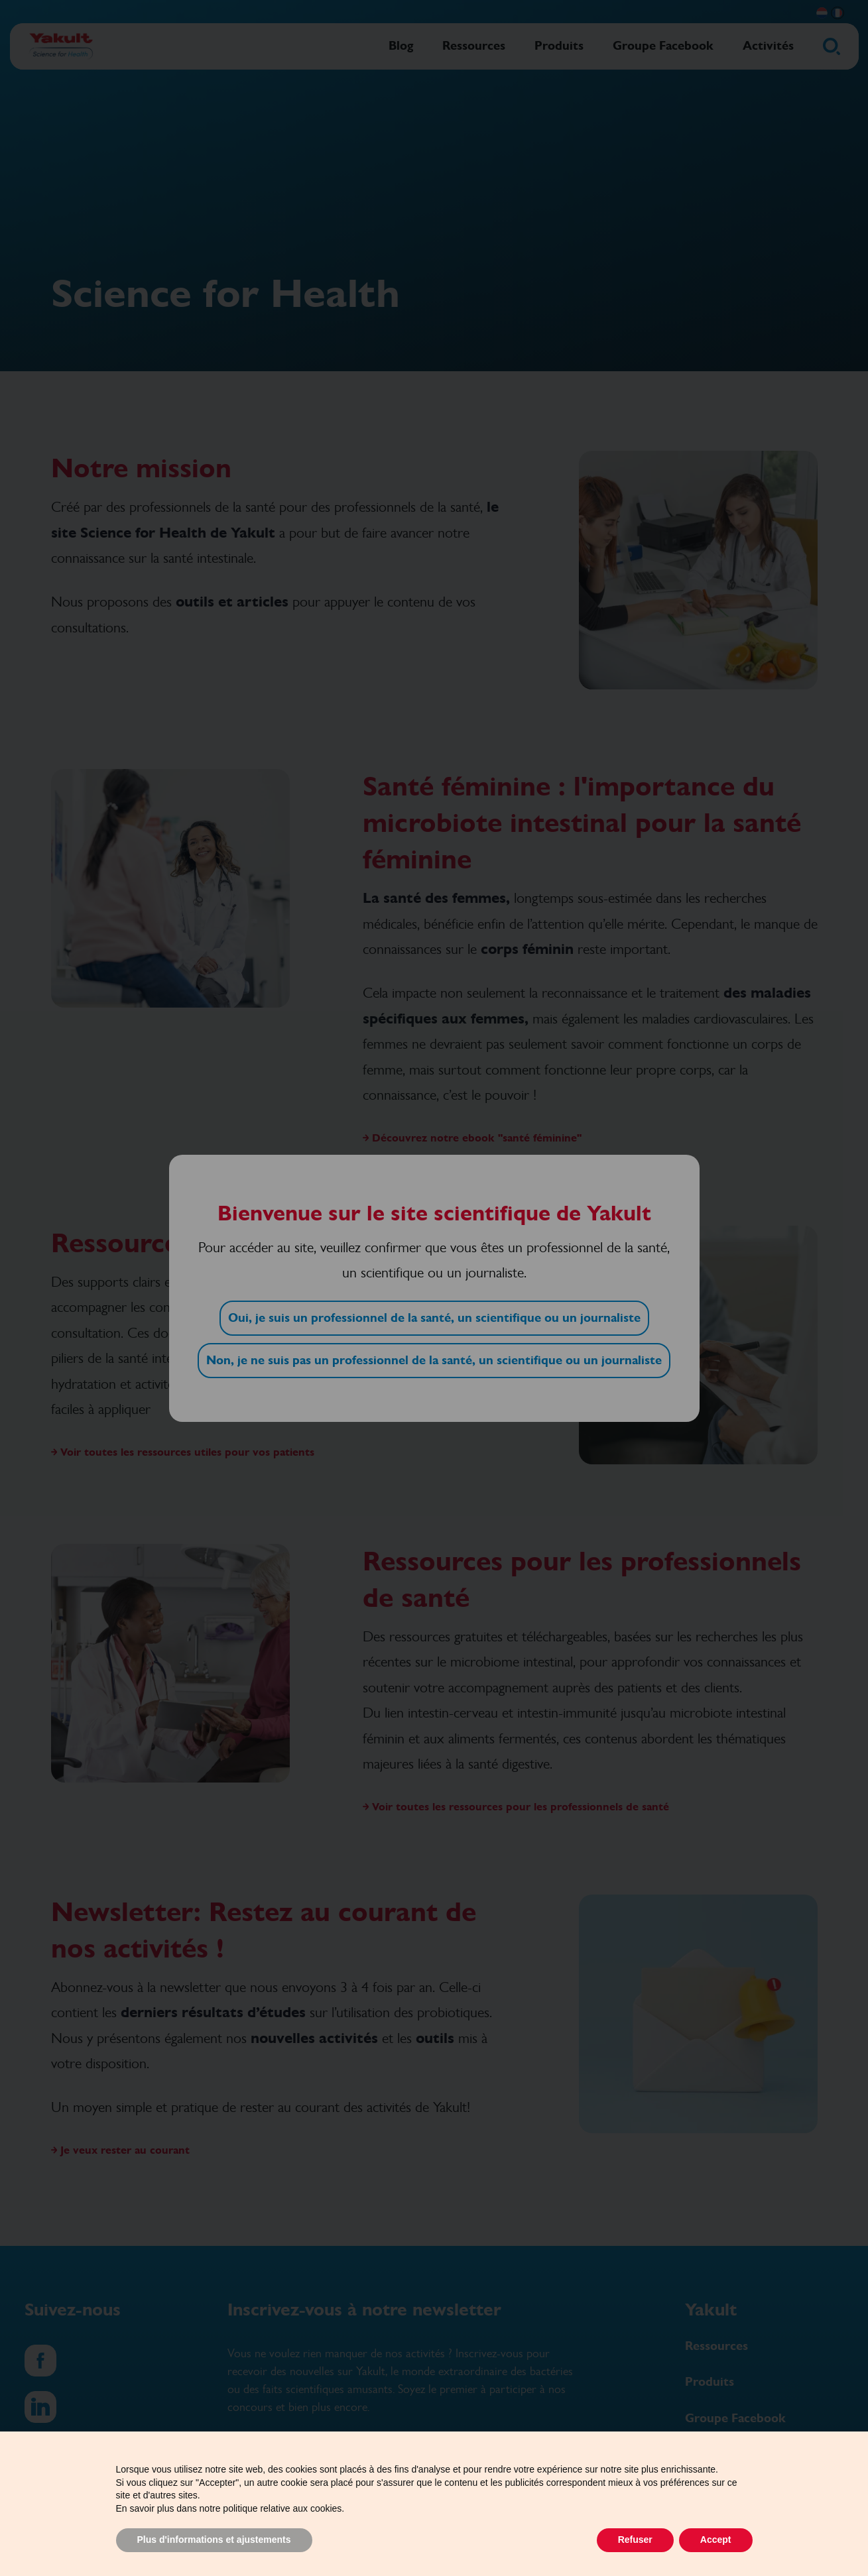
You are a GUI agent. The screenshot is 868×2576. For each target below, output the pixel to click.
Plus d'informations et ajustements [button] (214, 2539)
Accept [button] (715, 2539)
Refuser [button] (635, 2539)
